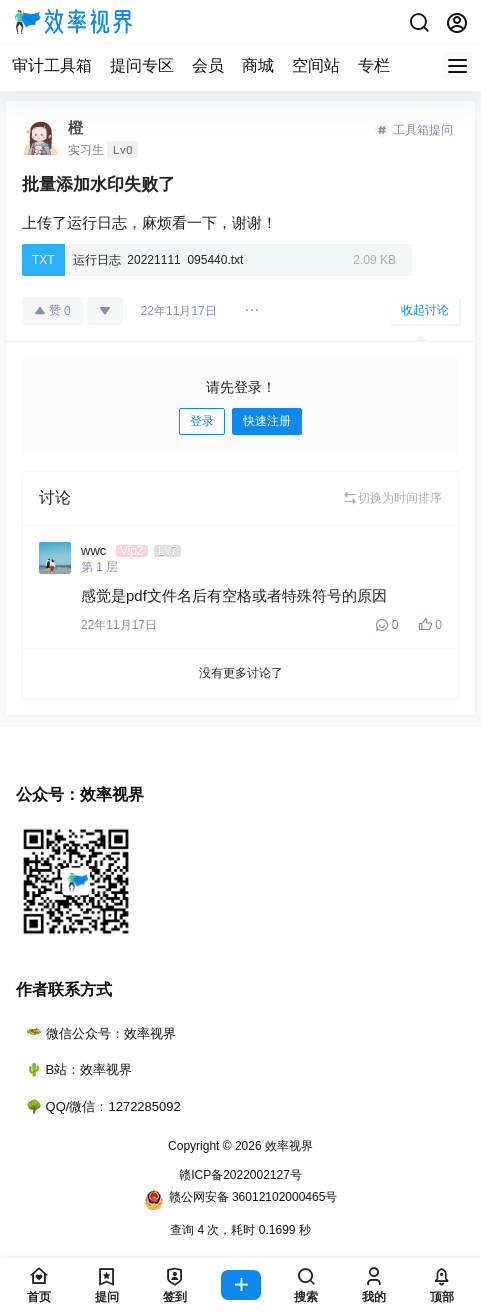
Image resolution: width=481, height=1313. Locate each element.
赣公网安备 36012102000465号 (241, 1200)
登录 (202, 421)
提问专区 (142, 65)
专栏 (374, 65)
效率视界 (287, 1146)
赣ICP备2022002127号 (240, 1175)
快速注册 (267, 421)
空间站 (316, 65)
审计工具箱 (52, 65)
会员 (208, 65)
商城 (258, 65)
